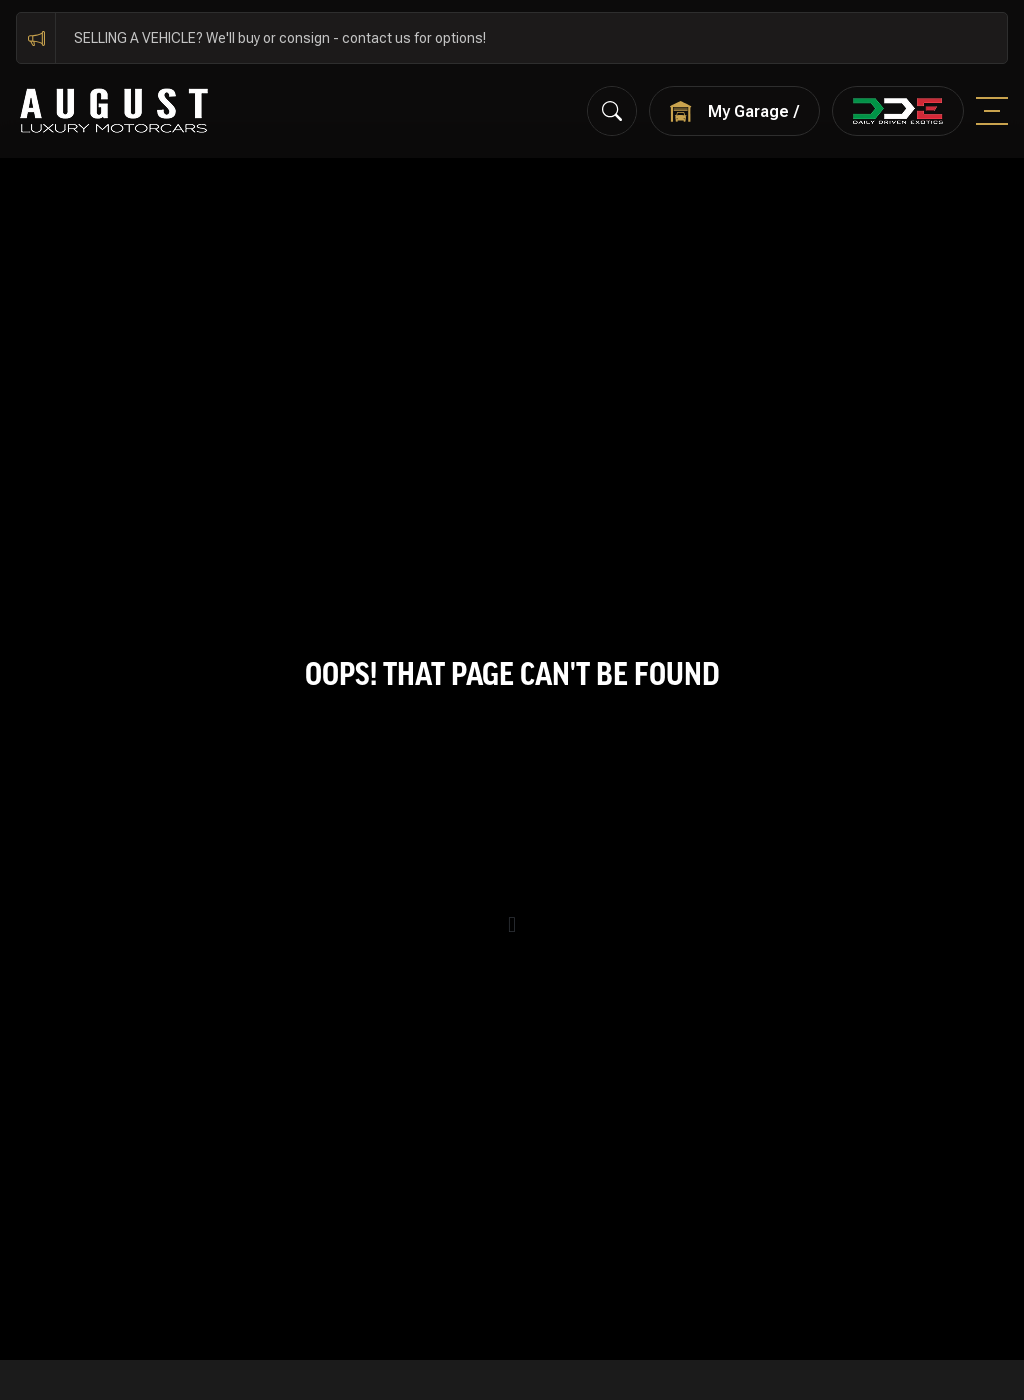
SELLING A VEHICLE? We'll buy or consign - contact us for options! (280, 38)
